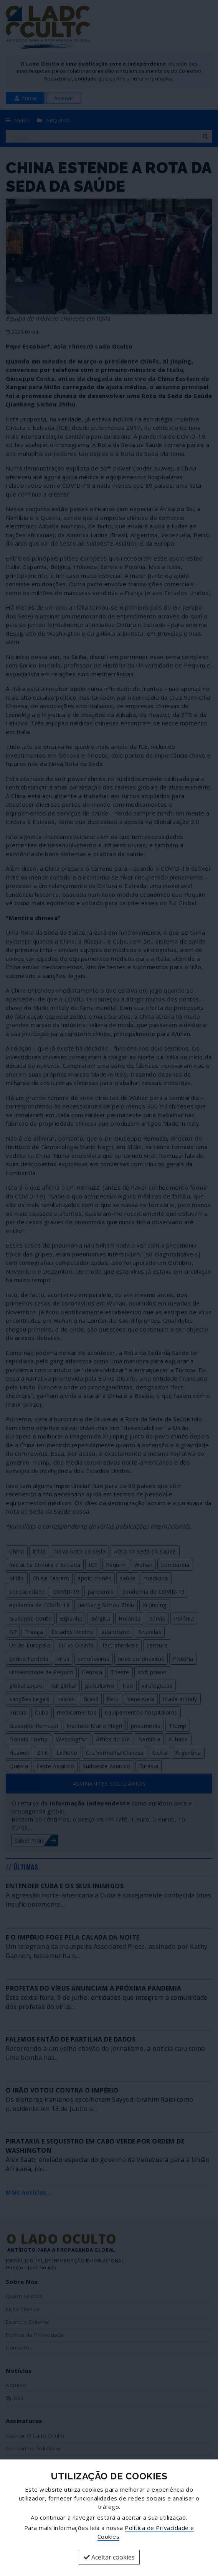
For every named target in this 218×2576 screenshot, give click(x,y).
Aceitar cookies (109, 2557)
